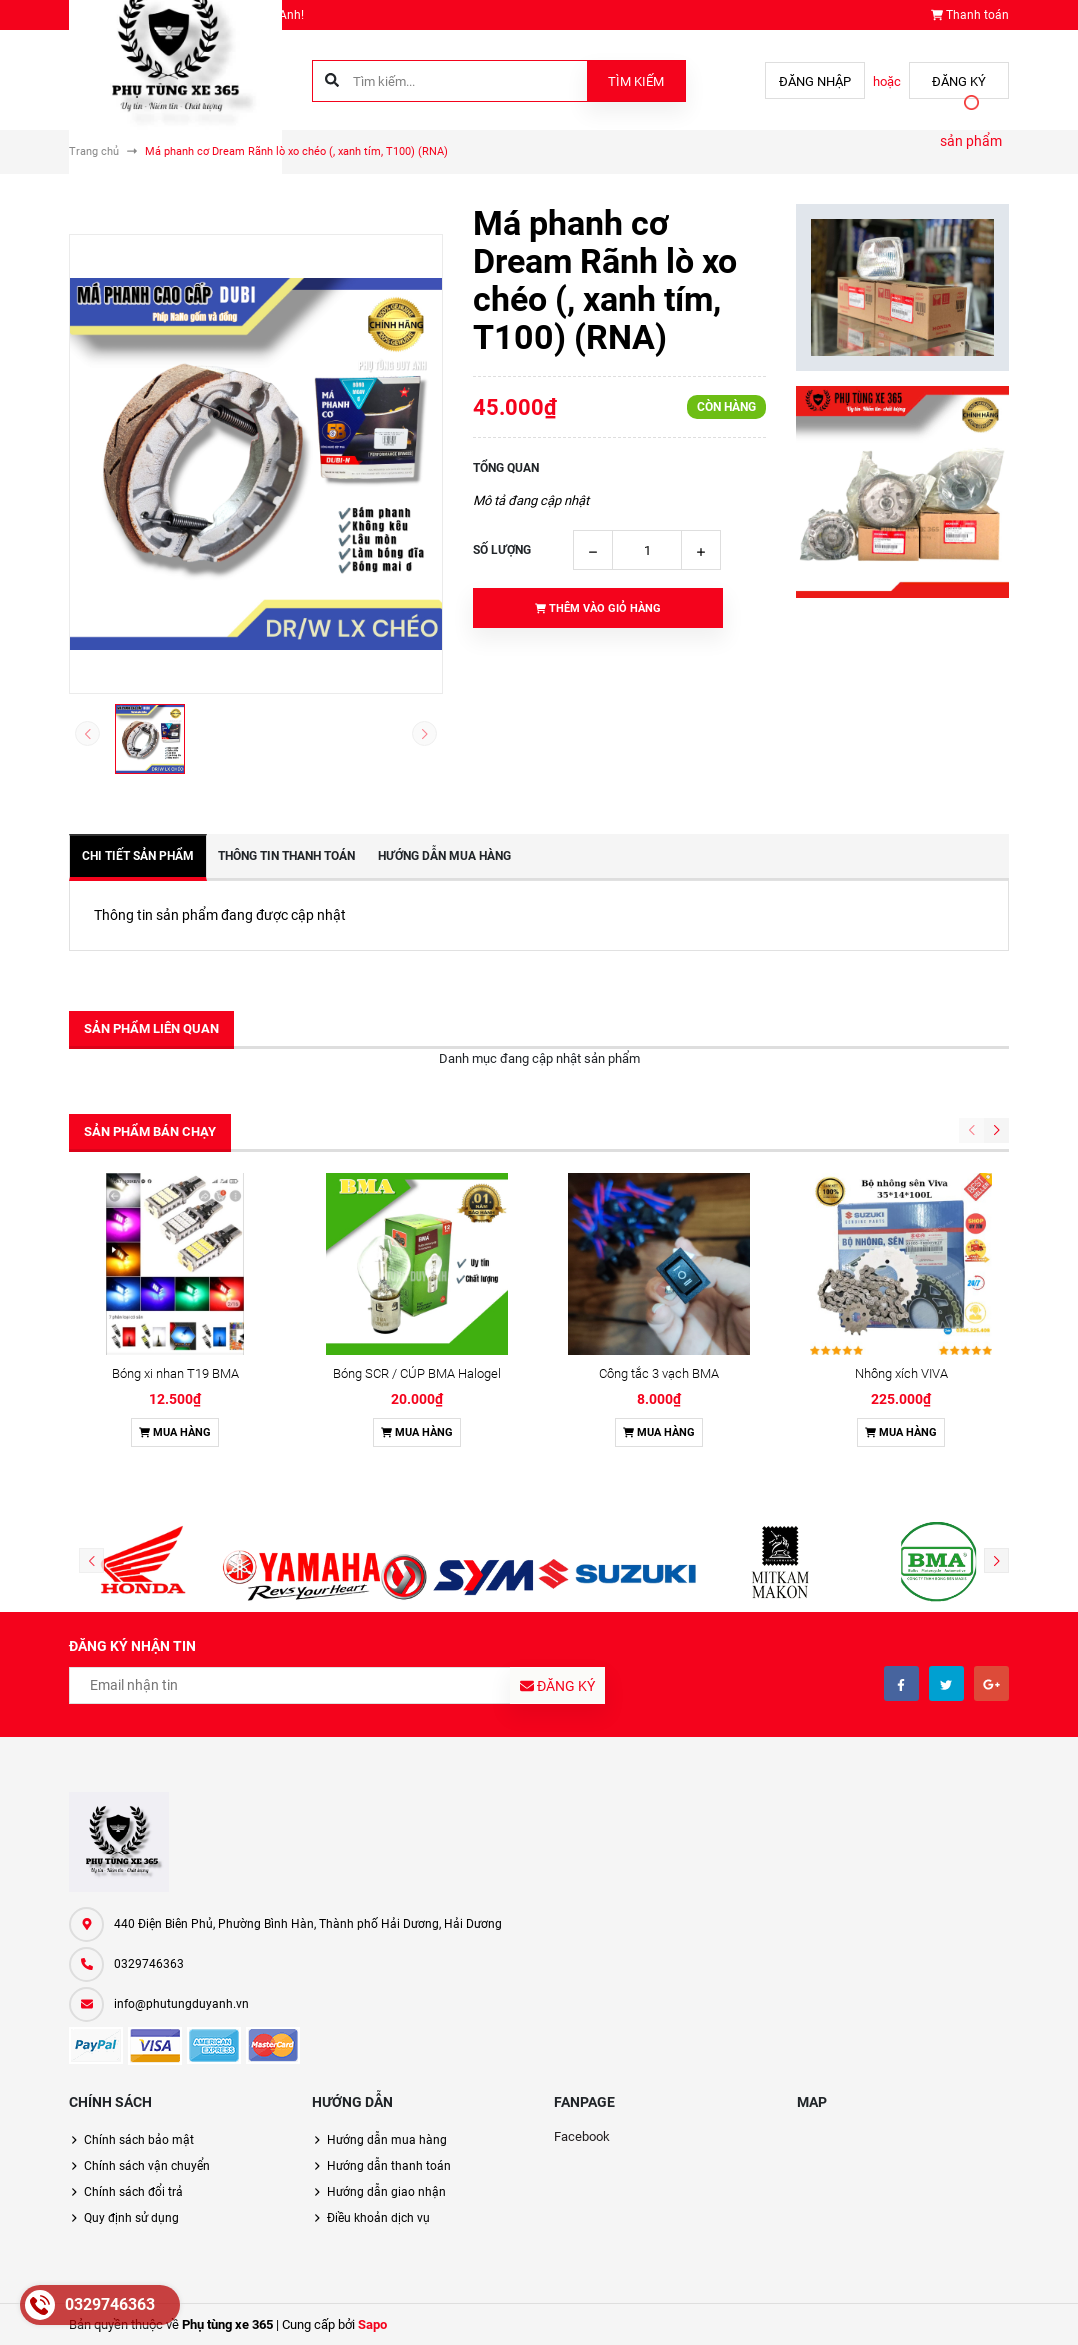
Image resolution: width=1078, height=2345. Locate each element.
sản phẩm (971, 141)
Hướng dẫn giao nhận (386, 2192)
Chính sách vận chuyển (147, 2166)
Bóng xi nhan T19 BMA (175, 1373)
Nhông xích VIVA (901, 1373)
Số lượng (502, 550)
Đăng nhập (815, 81)
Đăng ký (959, 81)
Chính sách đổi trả (133, 2192)
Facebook (582, 2136)
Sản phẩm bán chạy (150, 1131)
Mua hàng (175, 1432)
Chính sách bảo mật (139, 2140)
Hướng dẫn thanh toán (389, 2166)
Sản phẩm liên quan (151, 1028)
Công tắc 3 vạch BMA (659, 1373)
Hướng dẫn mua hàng (387, 2140)
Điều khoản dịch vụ (378, 2218)
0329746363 (149, 1964)
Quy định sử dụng (131, 2218)
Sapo (372, 2324)
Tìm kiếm (636, 81)
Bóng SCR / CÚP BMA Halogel (417, 1373)
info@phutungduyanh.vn (181, 2004)
